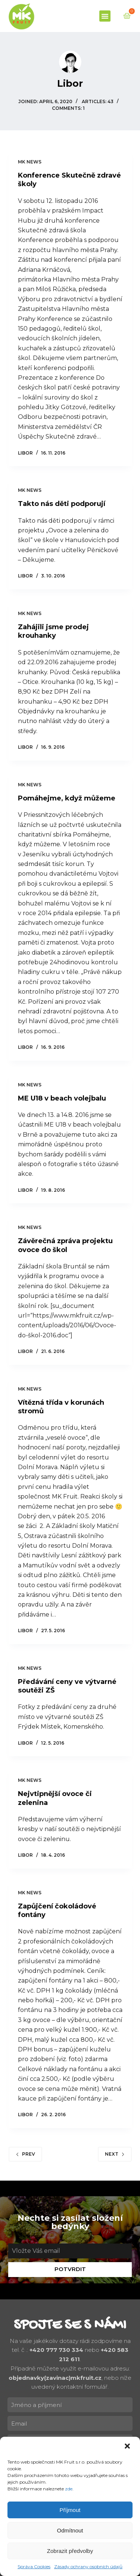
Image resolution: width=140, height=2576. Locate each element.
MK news (29, 162)
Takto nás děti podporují (61, 504)
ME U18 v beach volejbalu (62, 1098)
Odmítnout (70, 2530)
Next (115, 2154)
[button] (128, 2446)
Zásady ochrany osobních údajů (88, 2566)
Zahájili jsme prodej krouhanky (53, 631)
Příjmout (70, 2510)
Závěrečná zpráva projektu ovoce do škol (65, 1245)
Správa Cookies (34, 2566)
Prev (25, 2154)
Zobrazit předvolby (70, 2551)
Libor (25, 453)
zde (68, 2488)
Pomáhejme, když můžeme (66, 798)
